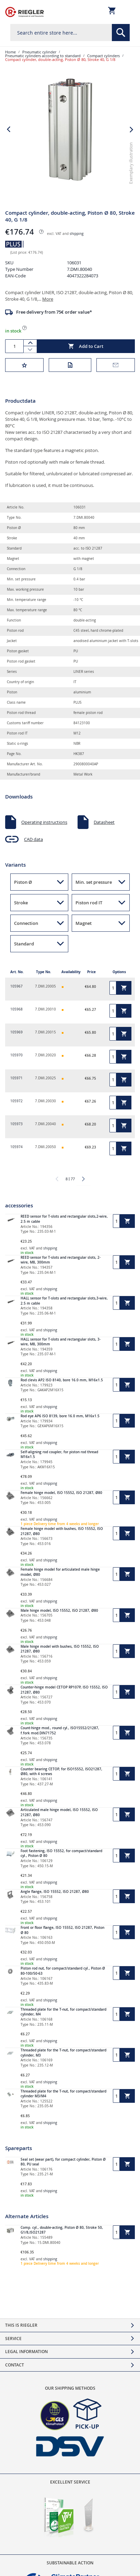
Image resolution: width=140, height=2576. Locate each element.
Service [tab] (13, 2338)
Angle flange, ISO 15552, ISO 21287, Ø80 (55, 1891)
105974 (16, 1147)
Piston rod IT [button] (88, 903)
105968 (16, 1009)
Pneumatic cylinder (39, 51)
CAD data (33, 839)
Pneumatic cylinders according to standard (43, 55)
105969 (16, 1032)
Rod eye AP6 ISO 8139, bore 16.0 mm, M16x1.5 (60, 1416)
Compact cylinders (103, 55)
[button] (132, 191)
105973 (16, 1124)
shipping (76, 233)
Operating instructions (44, 822)
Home (10, 51)
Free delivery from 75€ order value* (54, 312)
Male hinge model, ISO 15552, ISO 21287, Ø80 (59, 1610)
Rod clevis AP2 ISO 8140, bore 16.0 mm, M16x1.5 (62, 1380)
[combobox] (70, 32)
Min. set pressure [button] (93, 882)
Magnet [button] (83, 923)
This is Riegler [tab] (21, 2325)
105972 (16, 1101)
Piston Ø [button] (23, 882)
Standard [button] (24, 944)
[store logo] (24, 12)
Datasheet (104, 822)
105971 (16, 1078)
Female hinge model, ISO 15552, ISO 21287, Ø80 (61, 1493)
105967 (16, 986)
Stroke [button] (21, 903)
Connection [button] (26, 923)
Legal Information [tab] (26, 2351)
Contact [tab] (14, 2365)
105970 (16, 1055)
